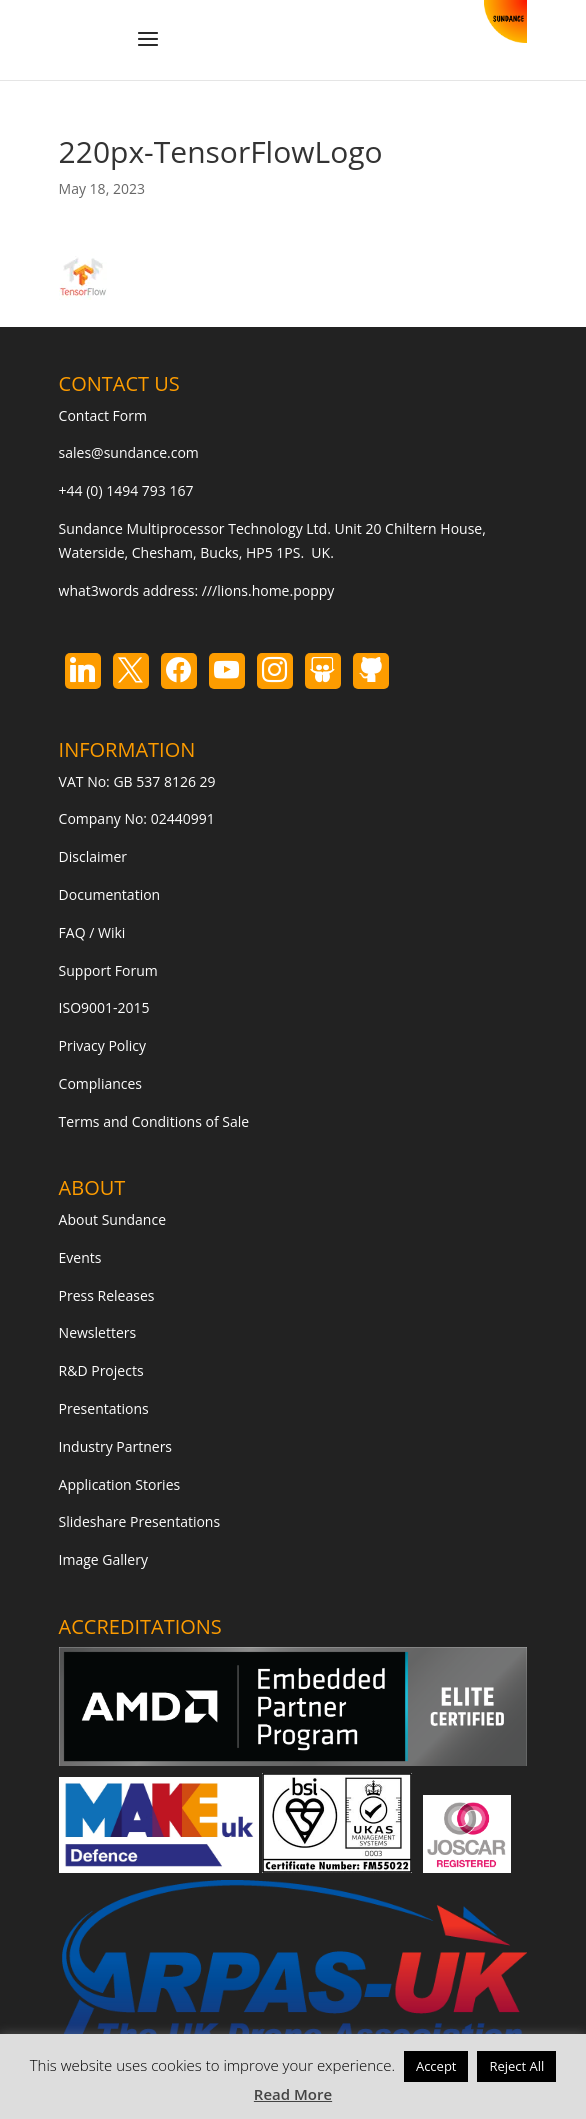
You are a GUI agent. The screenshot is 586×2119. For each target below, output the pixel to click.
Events (80, 1257)
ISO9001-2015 (104, 1007)
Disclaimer (93, 856)
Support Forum (108, 970)
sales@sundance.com (129, 452)
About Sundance (112, 1219)
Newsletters (98, 1332)
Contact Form (103, 415)
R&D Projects (101, 1370)
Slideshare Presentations (140, 1521)
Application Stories (120, 1484)
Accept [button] (436, 2066)
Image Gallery (103, 1559)
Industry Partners (115, 1446)
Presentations (104, 1408)
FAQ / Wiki (92, 932)
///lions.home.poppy (268, 590)
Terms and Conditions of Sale (154, 1121)
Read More (293, 2094)
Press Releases (107, 1295)
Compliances (100, 1083)
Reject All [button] (516, 2066)
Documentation (110, 894)
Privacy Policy (102, 1045)
